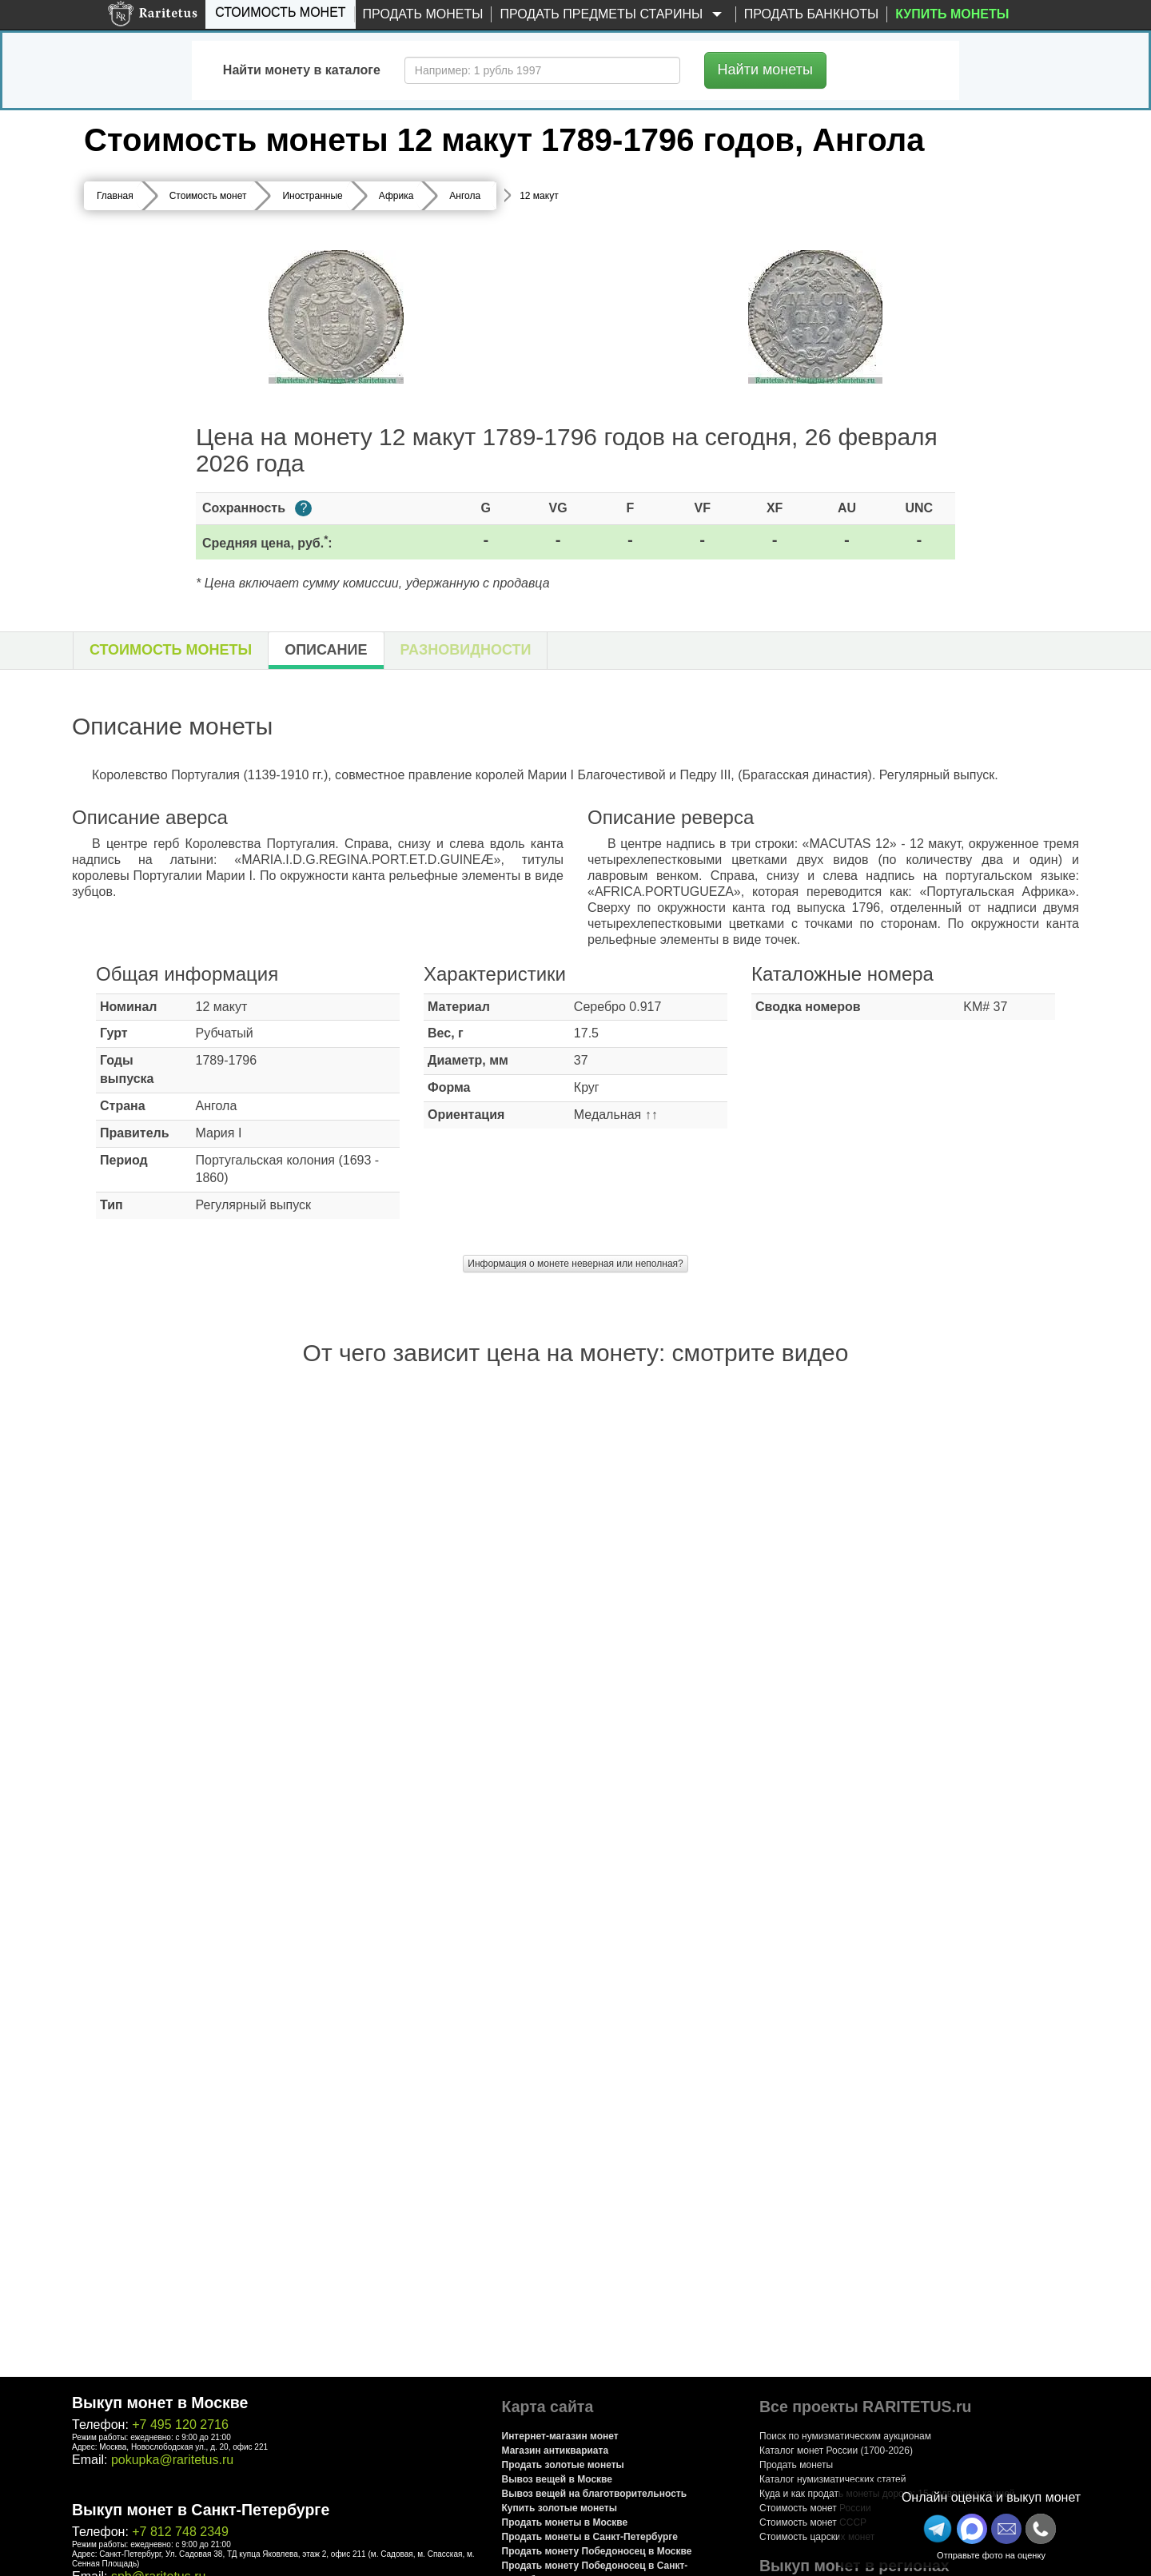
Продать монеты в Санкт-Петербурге (590, 2536)
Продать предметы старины (613, 14)
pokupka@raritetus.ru (172, 2460)
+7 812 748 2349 (180, 2531)
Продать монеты (423, 14)
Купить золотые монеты (559, 2508)
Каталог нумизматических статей (832, 2479)
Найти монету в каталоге (301, 70)
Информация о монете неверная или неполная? (575, 1263)
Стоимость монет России (815, 2508)
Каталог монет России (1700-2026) (836, 2450)
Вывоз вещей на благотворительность (594, 2493)
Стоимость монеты (171, 650)
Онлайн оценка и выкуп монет (991, 2497)
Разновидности (466, 650)
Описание (326, 650)
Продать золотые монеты (563, 2464)
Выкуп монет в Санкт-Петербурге (200, 2509)
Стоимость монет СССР (812, 2522)
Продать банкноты (811, 14)
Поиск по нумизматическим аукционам (845, 2436)
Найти (765, 70)
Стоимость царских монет (816, 2536)
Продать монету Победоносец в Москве (597, 2551)
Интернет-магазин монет (560, 2436)
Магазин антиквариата (555, 2450)
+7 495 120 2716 (180, 2424)
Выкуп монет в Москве (160, 2402)
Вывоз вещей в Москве (557, 2479)
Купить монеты (952, 14)
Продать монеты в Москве (565, 2522)
